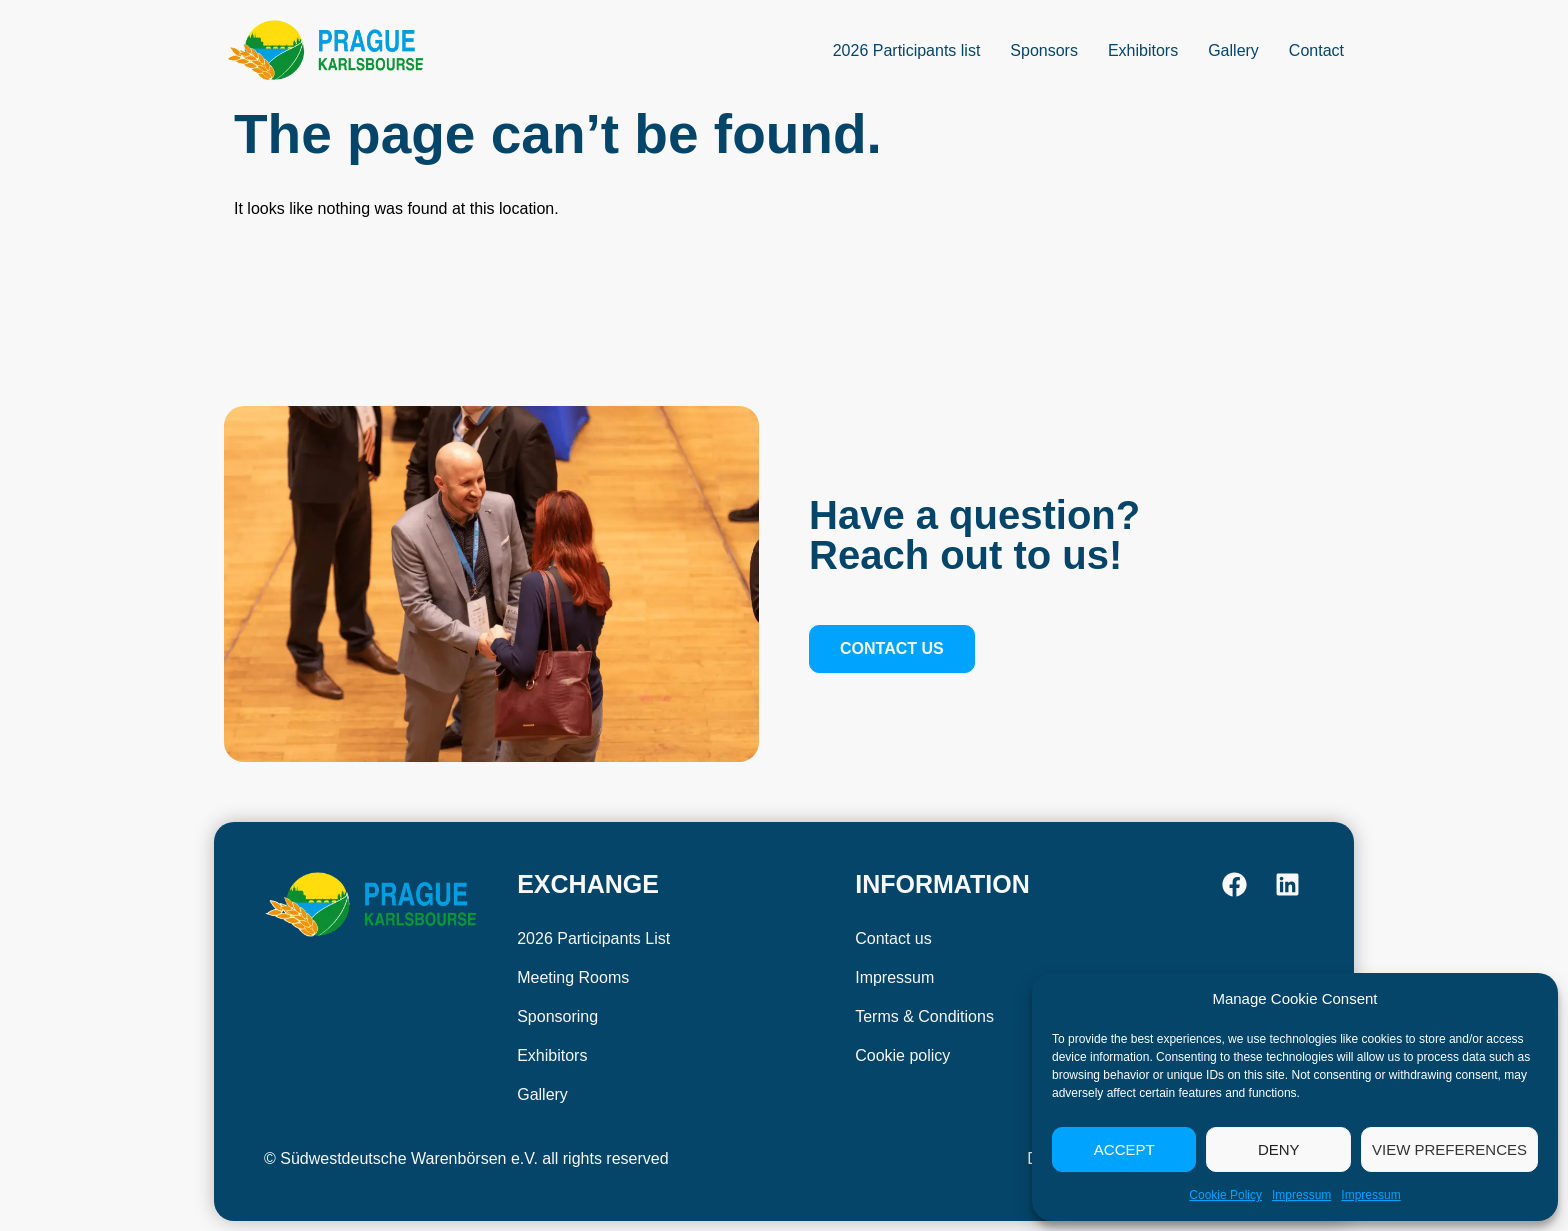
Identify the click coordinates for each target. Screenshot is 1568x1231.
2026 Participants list (907, 50)
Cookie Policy (1225, 1195)
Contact (1316, 50)
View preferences (1449, 1149)
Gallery (1233, 50)
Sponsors (1044, 50)
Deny (1279, 1149)
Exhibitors (1143, 50)
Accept (1124, 1149)
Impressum (1301, 1195)
